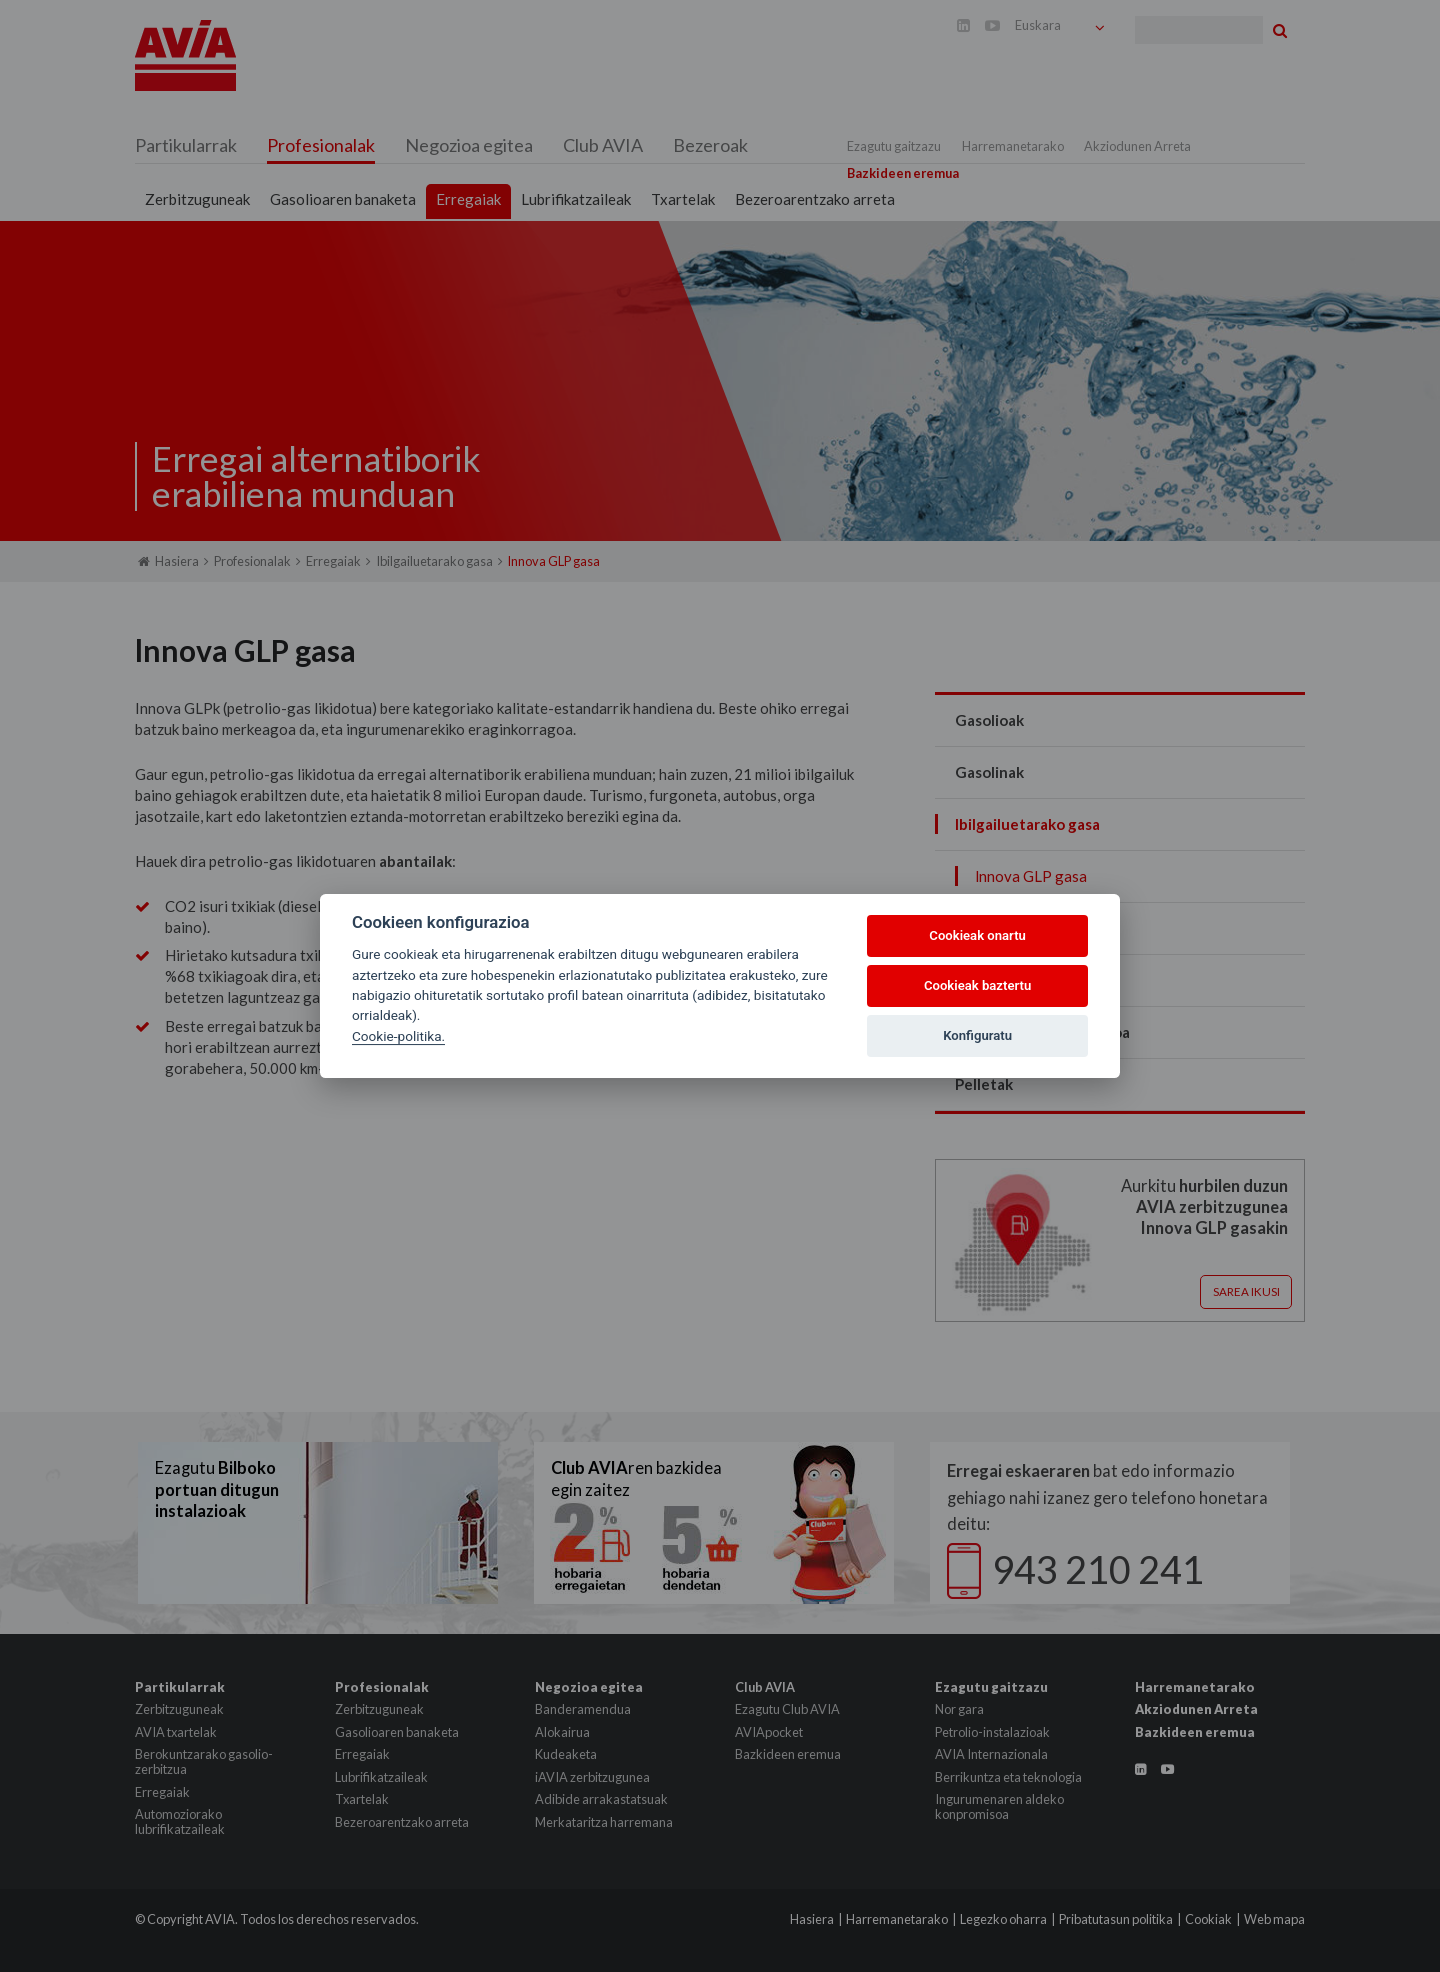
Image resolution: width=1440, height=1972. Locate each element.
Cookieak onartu (977, 935)
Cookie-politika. (398, 1036)
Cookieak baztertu (977, 985)
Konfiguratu (977, 1035)
